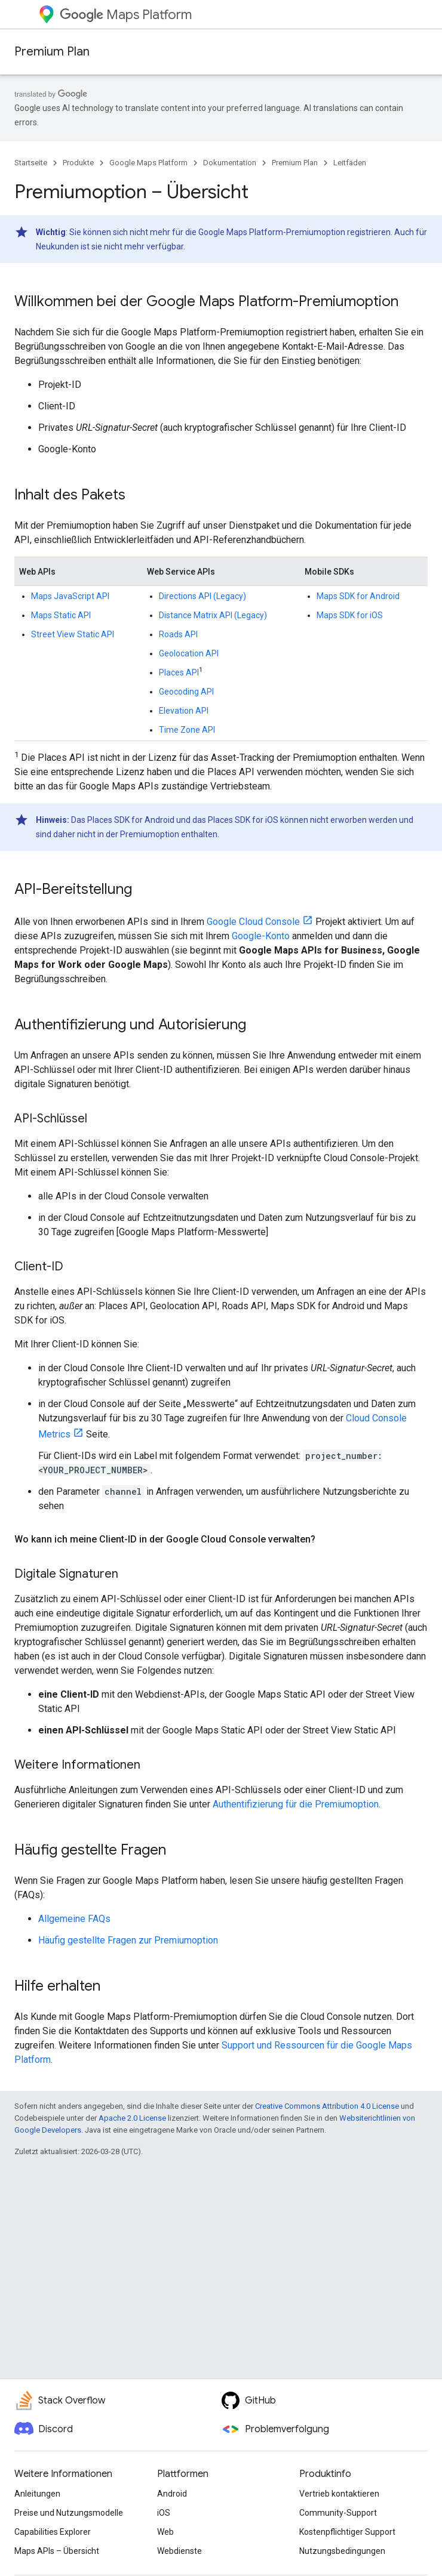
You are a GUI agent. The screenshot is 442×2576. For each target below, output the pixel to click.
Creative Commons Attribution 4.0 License (327, 2106)
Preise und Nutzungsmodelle (68, 2513)
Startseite (30, 162)
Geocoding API (186, 691)
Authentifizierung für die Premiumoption (296, 1804)
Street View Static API (72, 634)
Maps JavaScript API (70, 596)
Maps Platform (126, 15)
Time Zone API (187, 730)
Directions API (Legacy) (202, 596)
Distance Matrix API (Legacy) (213, 615)
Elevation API (183, 710)
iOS (163, 2513)
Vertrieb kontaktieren (339, 2493)
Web (165, 2532)
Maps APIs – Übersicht (56, 2551)
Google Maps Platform (148, 162)
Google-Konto (261, 936)
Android (172, 2493)
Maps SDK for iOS (350, 615)
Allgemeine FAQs (74, 1918)
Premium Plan (52, 51)
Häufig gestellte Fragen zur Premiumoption (128, 1940)
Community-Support (338, 2513)
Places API (179, 672)
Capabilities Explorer (52, 2532)
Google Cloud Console (253, 921)
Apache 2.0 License (132, 2118)
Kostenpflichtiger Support (347, 2532)
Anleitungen (37, 2493)
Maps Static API (61, 615)
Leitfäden (349, 162)
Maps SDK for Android (358, 596)
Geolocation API (189, 653)
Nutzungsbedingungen (342, 2551)
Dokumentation (229, 162)
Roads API (178, 634)
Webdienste (179, 2551)
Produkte (78, 162)
